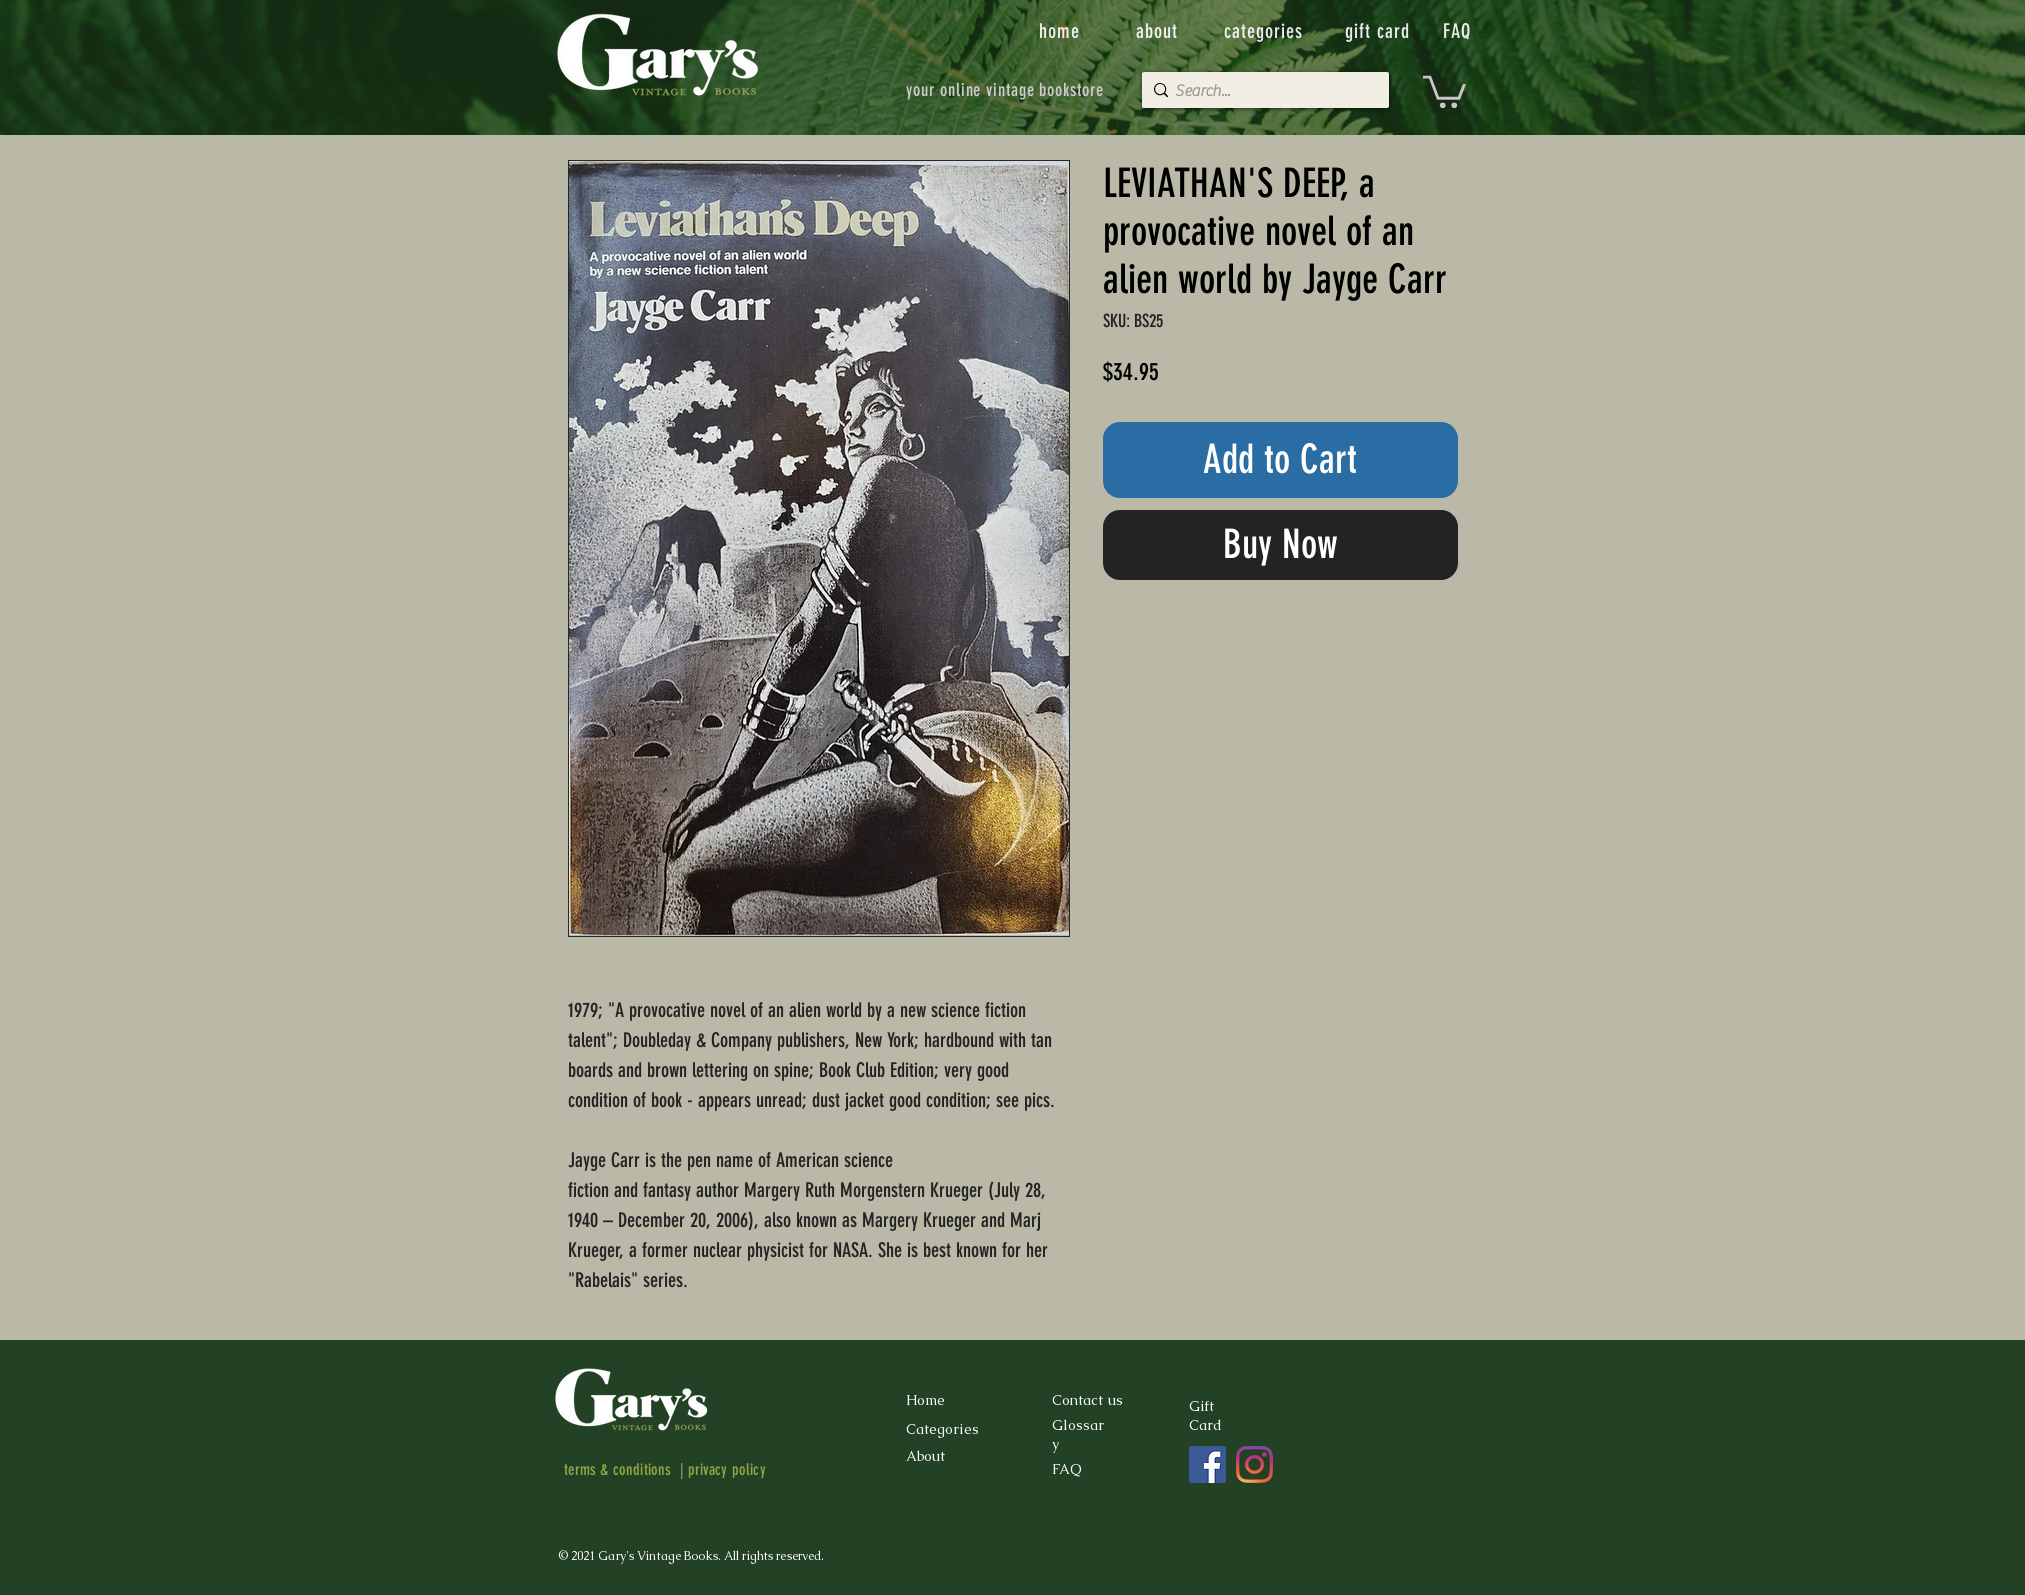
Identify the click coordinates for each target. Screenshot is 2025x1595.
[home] (1061, 31)
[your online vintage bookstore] (1005, 90)
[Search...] (1261, 91)
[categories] (1266, 31)
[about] (1159, 31)
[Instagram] (1254, 1464)
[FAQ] (1459, 31)
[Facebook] (1207, 1464)
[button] (1444, 90)
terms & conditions (618, 1469)
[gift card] (1380, 31)
